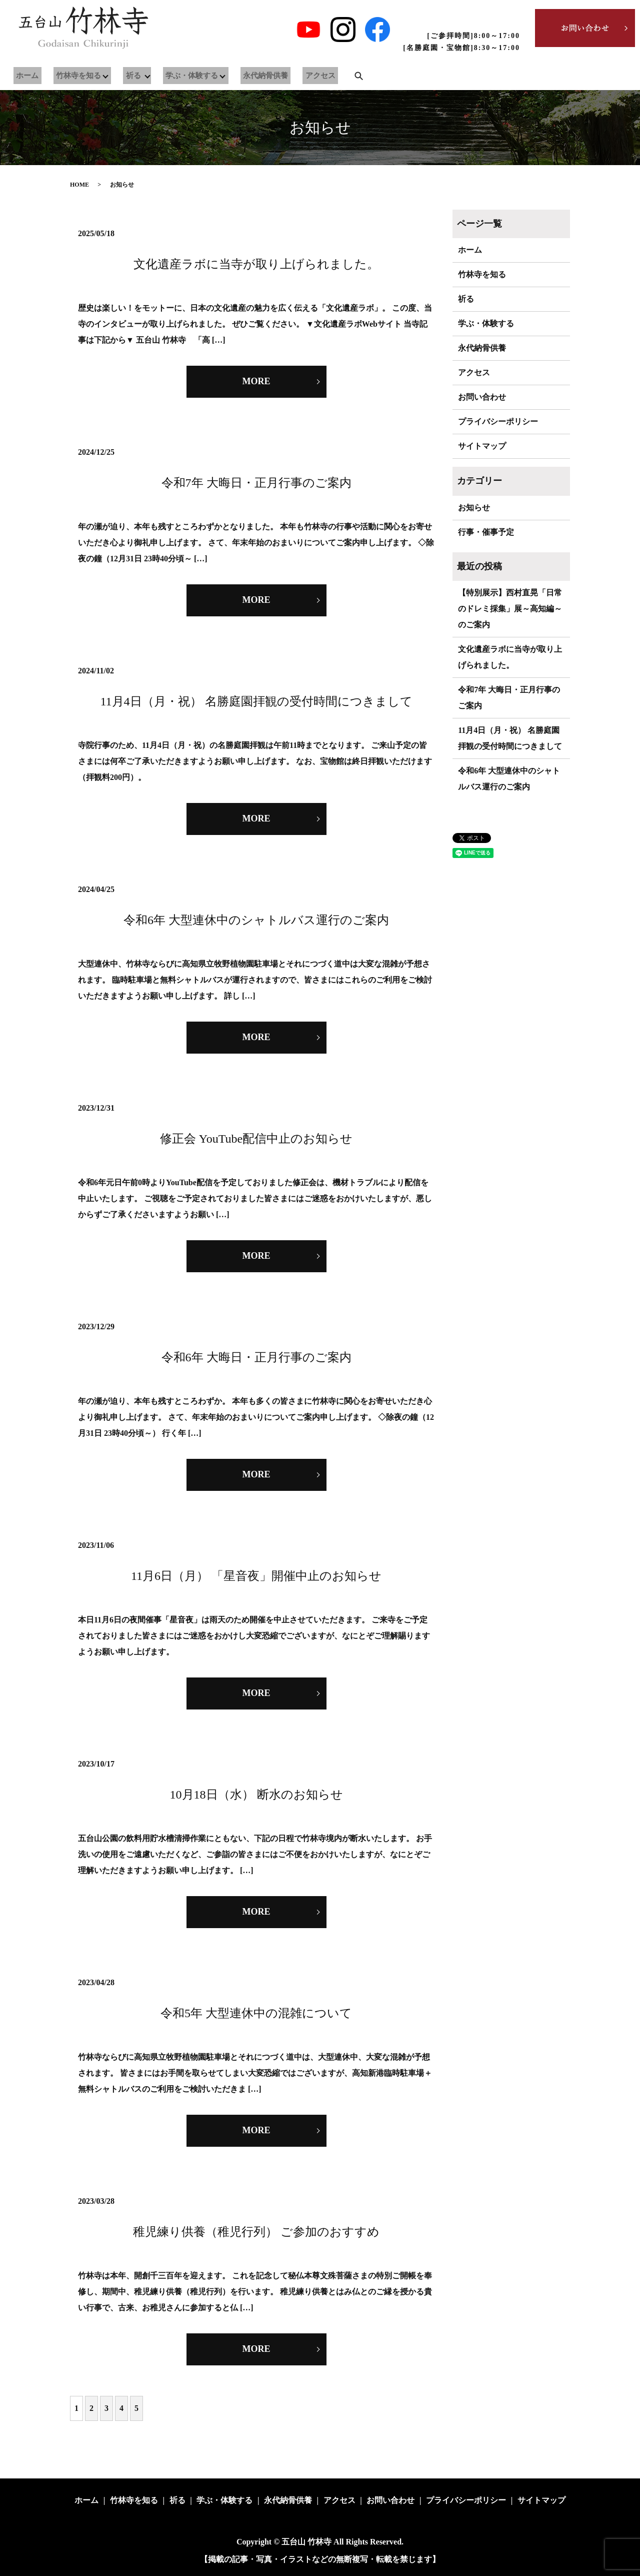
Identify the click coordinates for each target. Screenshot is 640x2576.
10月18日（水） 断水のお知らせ (256, 1794)
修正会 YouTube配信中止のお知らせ (256, 1138)
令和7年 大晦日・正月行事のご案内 (257, 482)
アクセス (303, 76)
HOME (79, 184)
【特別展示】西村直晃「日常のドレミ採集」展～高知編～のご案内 (510, 608)
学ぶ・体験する (180, 76)
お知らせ (474, 507)
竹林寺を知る (70, 76)
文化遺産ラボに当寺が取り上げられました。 (256, 264)
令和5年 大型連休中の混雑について (256, 2013)
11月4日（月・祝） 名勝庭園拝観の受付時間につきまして (256, 701)
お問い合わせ (482, 397)
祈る (124, 76)
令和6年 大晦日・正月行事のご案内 (257, 1357)
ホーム (25, 76)
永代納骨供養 (253, 76)
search (339, 76)
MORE (256, 381)
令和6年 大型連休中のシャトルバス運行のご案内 (256, 920)
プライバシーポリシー (498, 421)
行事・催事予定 (486, 532)
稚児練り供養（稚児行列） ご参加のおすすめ (256, 2231)
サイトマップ (482, 446)
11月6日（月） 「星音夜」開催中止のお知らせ (256, 1575)
